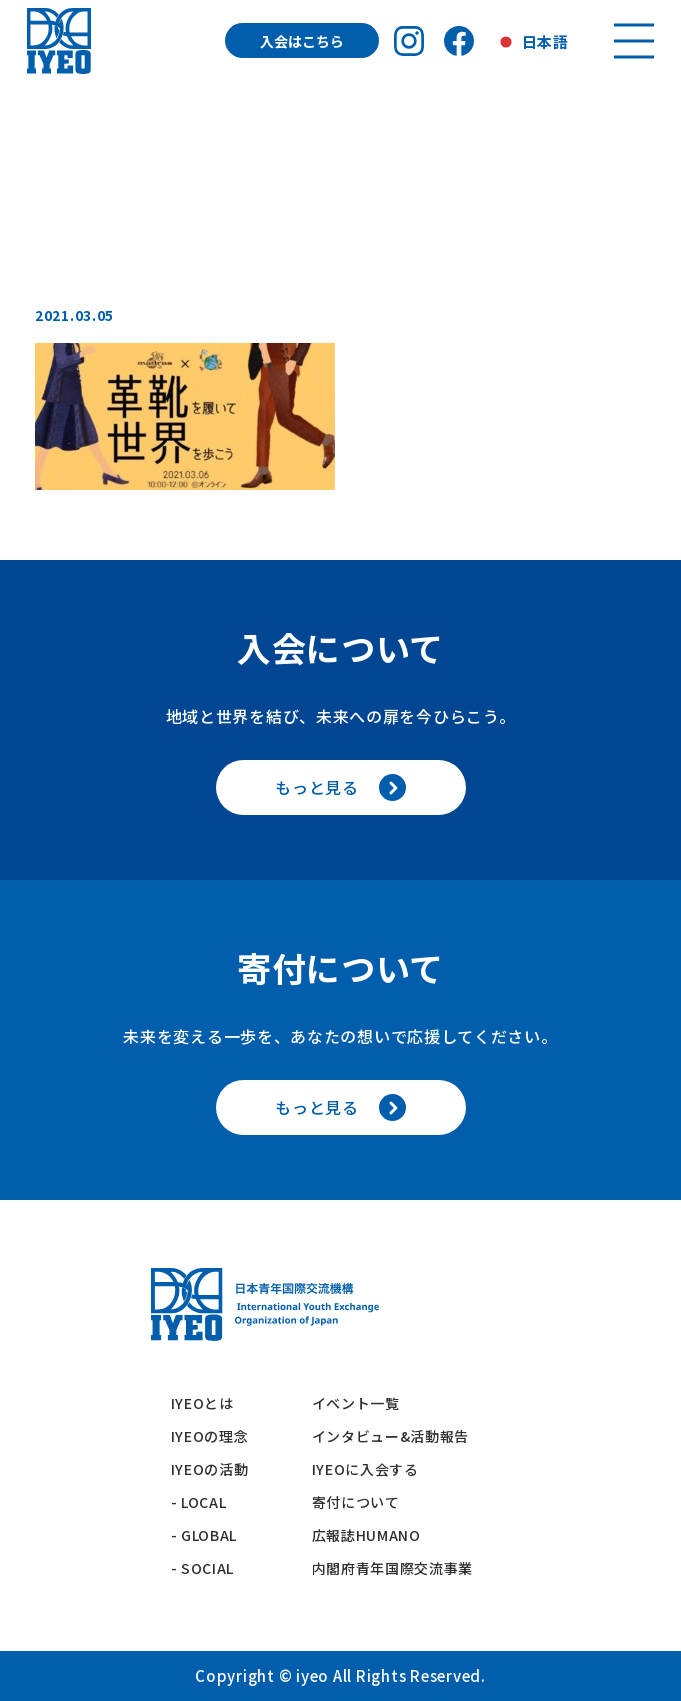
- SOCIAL (203, 1568)
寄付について (363, 1502)
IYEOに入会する (373, 1469)
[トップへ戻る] (58, 40)
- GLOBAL (204, 1535)
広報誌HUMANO (366, 1535)
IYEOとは (202, 1403)
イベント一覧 (356, 1403)
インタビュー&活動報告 (391, 1436)
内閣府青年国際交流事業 (393, 1568)
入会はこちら (302, 41)
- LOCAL (199, 1502)
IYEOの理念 (210, 1436)
